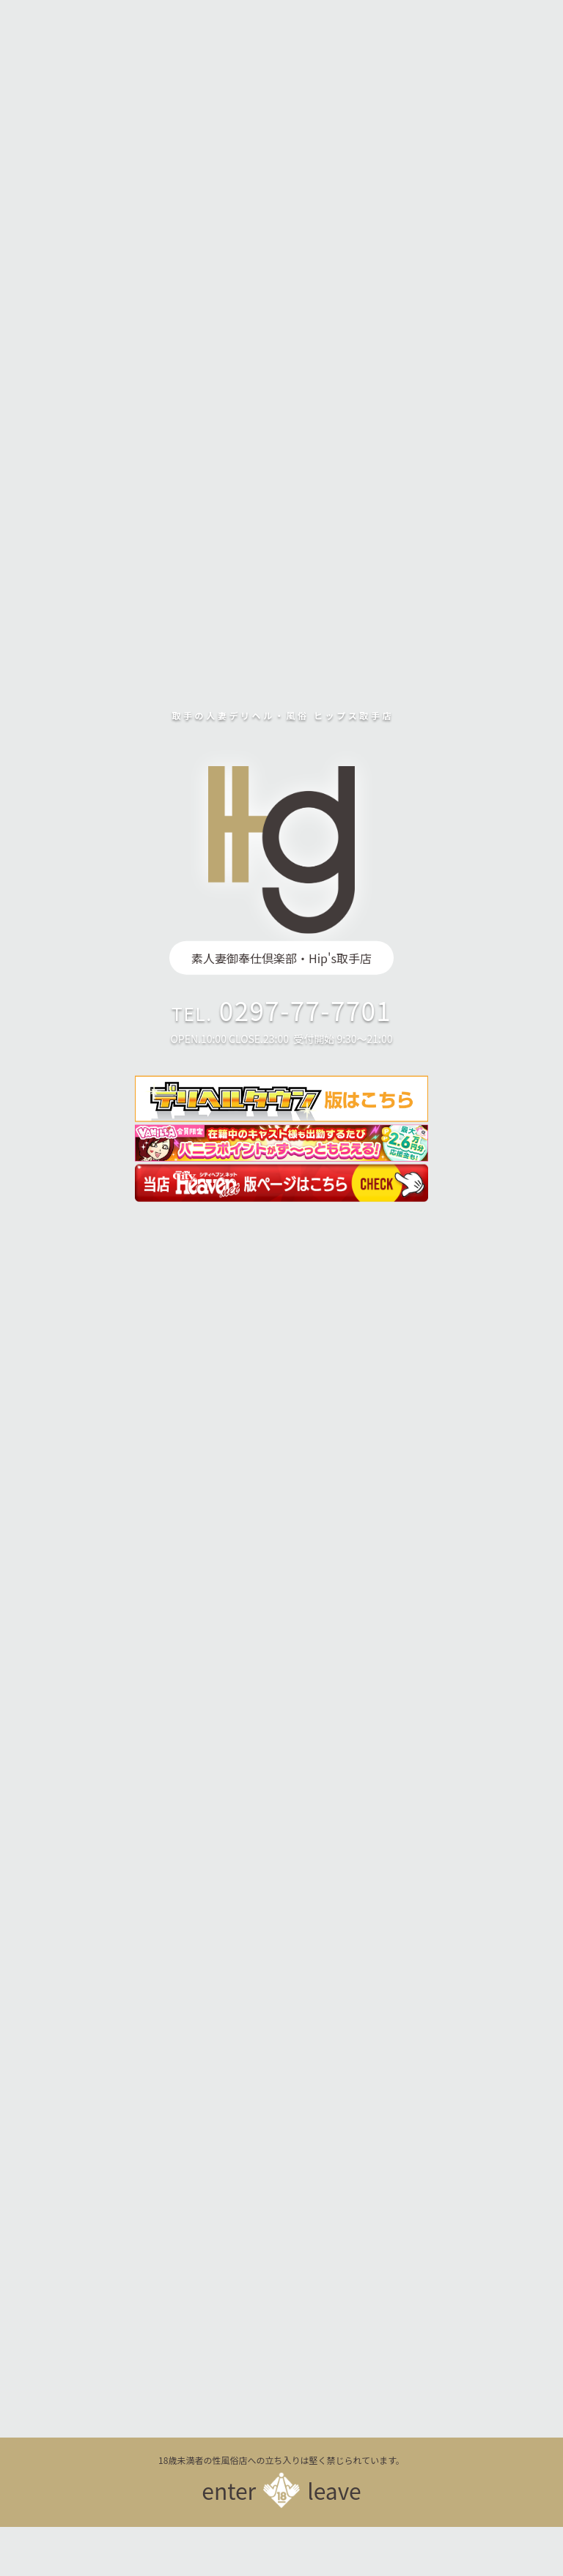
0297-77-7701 (305, 1009)
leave (334, 2490)
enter (229, 2490)
